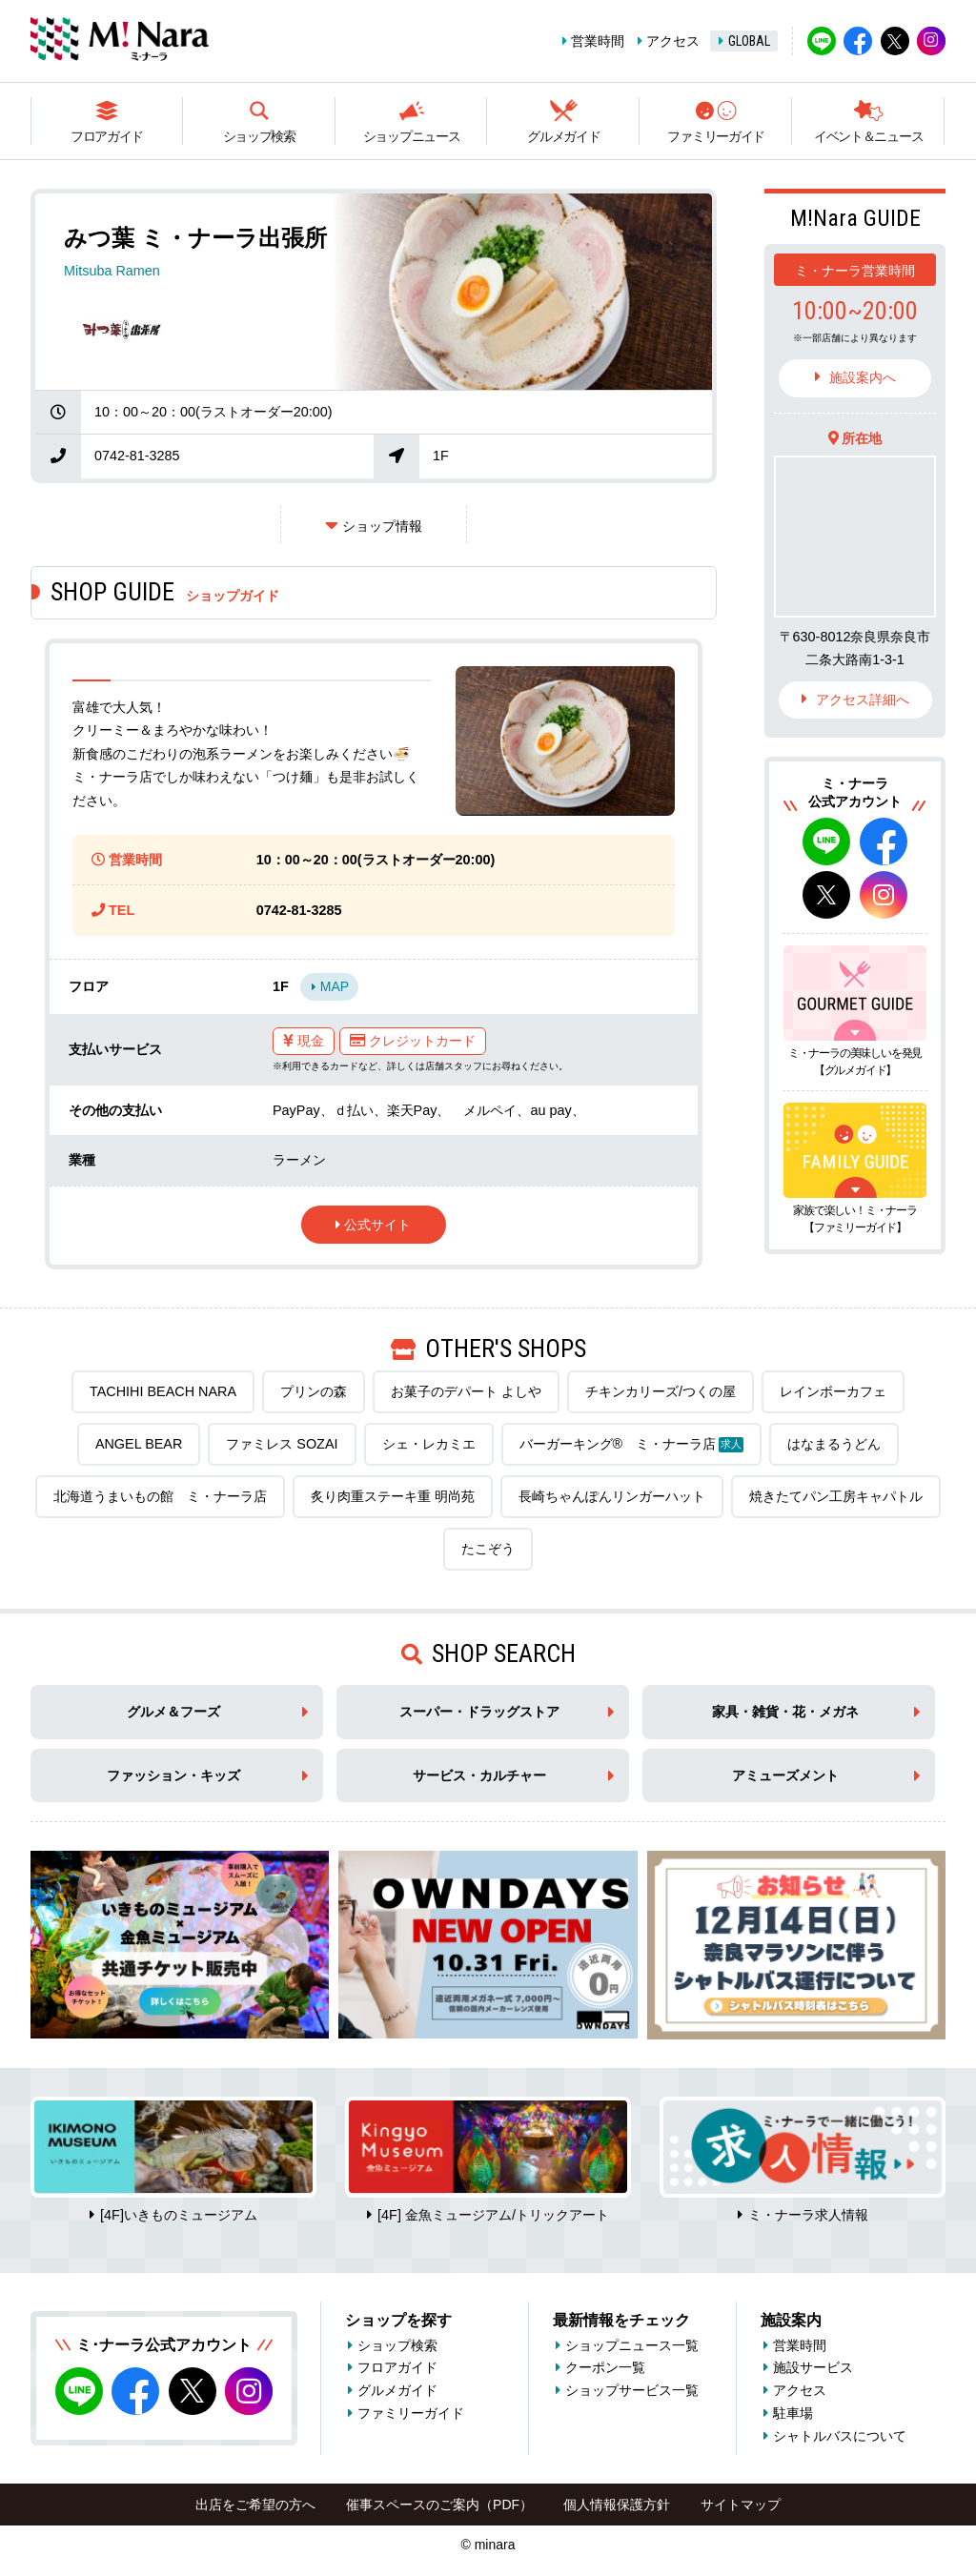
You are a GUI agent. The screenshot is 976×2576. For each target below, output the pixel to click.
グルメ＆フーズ (173, 1711)
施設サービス (813, 2367)
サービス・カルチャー (479, 1775)
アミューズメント (785, 1775)
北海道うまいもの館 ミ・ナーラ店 (160, 1496)
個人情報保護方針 (616, 2504)
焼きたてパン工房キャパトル (836, 1496)
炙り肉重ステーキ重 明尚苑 (393, 1496)
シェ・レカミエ (429, 1443)
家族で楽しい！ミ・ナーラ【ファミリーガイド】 (855, 1219)
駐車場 (793, 2413)
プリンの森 (313, 1391)
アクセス (673, 41)
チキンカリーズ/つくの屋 (660, 1391)
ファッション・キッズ (173, 1775)
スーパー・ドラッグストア (479, 1711)
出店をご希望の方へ (255, 2504)
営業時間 (597, 41)
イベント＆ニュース (868, 136)
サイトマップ (741, 2504)
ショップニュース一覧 (632, 2345)
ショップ (382, 526)
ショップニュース (411, 136)
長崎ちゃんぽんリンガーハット (611, 1496)
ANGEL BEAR (138, 1443)
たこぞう (488, 1548)
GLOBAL (749, 41)
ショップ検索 (259, 136)
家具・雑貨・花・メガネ (785, 1711)
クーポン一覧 (605, 2367)
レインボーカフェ (833, 1391)
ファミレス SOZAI (281, 1443)
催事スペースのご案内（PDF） (439, 2504)
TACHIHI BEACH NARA (163, 1391)
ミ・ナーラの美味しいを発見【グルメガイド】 (855, 1061)
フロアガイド (107, 136)
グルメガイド (563, 136)
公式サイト (377, 1224)
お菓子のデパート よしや (466, 1391)
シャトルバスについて (839, 2436)
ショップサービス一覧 (632, 2390)
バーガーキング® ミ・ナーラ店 (631, 1444)
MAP (334, 986)
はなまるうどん (834, 1443)
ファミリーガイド (715, 136)
